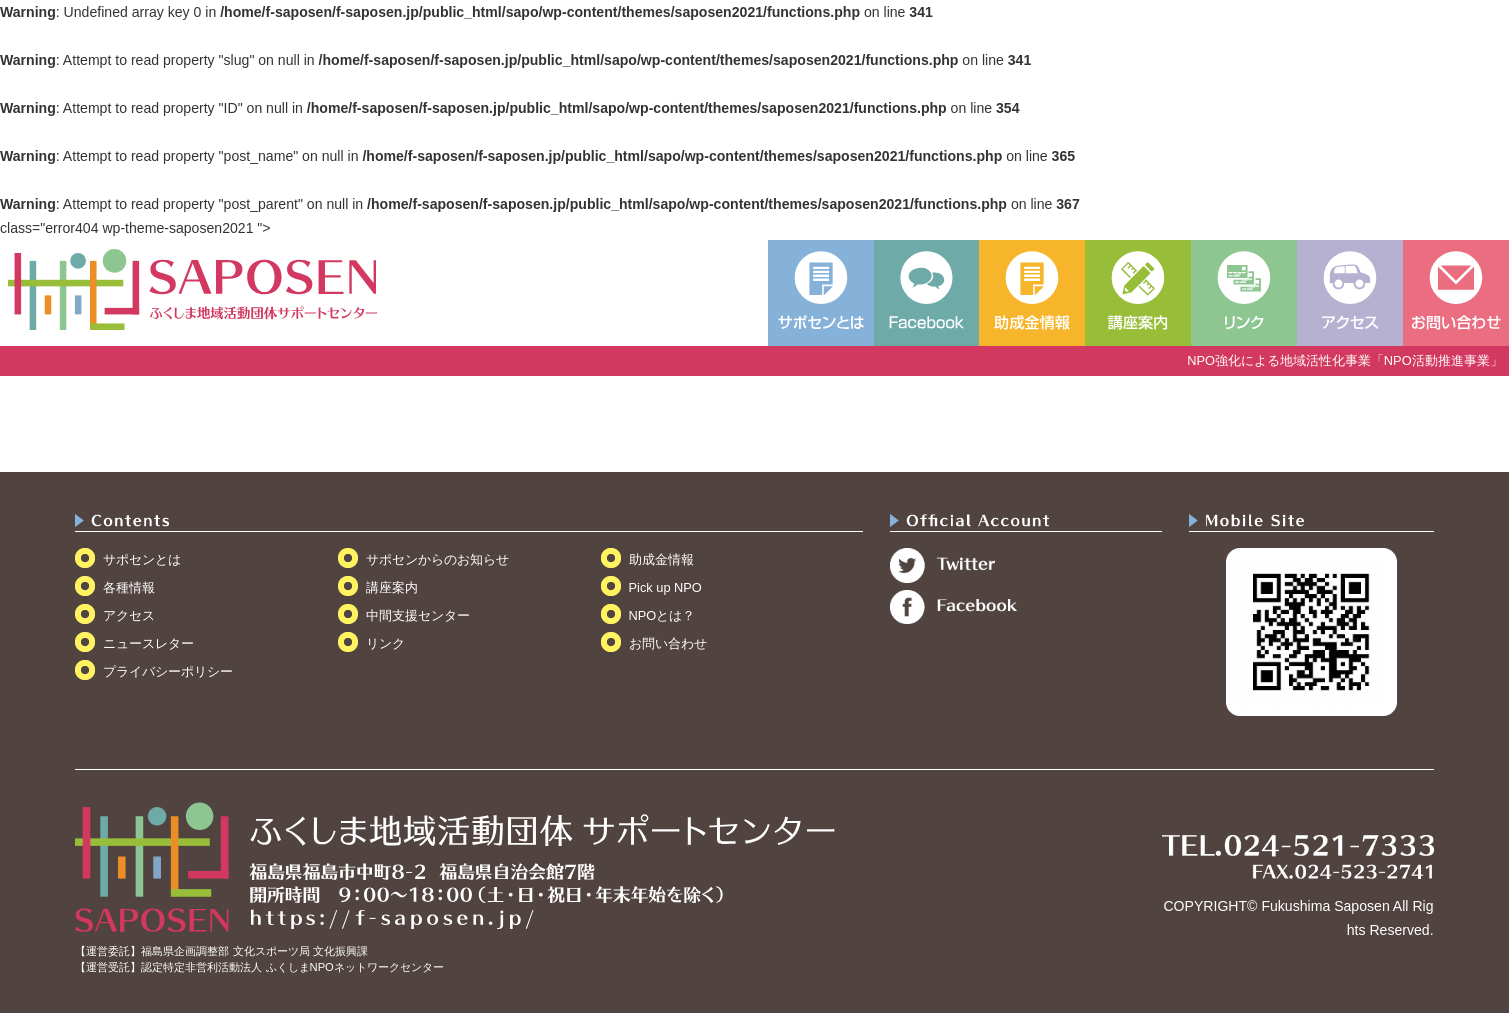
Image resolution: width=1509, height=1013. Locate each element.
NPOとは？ (662, 615)
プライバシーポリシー (168, 671)
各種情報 (129, 587)
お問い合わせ (668, 643)
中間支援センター (418, 615)
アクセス (129, 615)
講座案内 (392, 587)
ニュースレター (148, 643)
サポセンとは (142, 559)
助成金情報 (661, 559)
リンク (385, 643)
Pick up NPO (665, 587)
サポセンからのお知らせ (437, 559)
